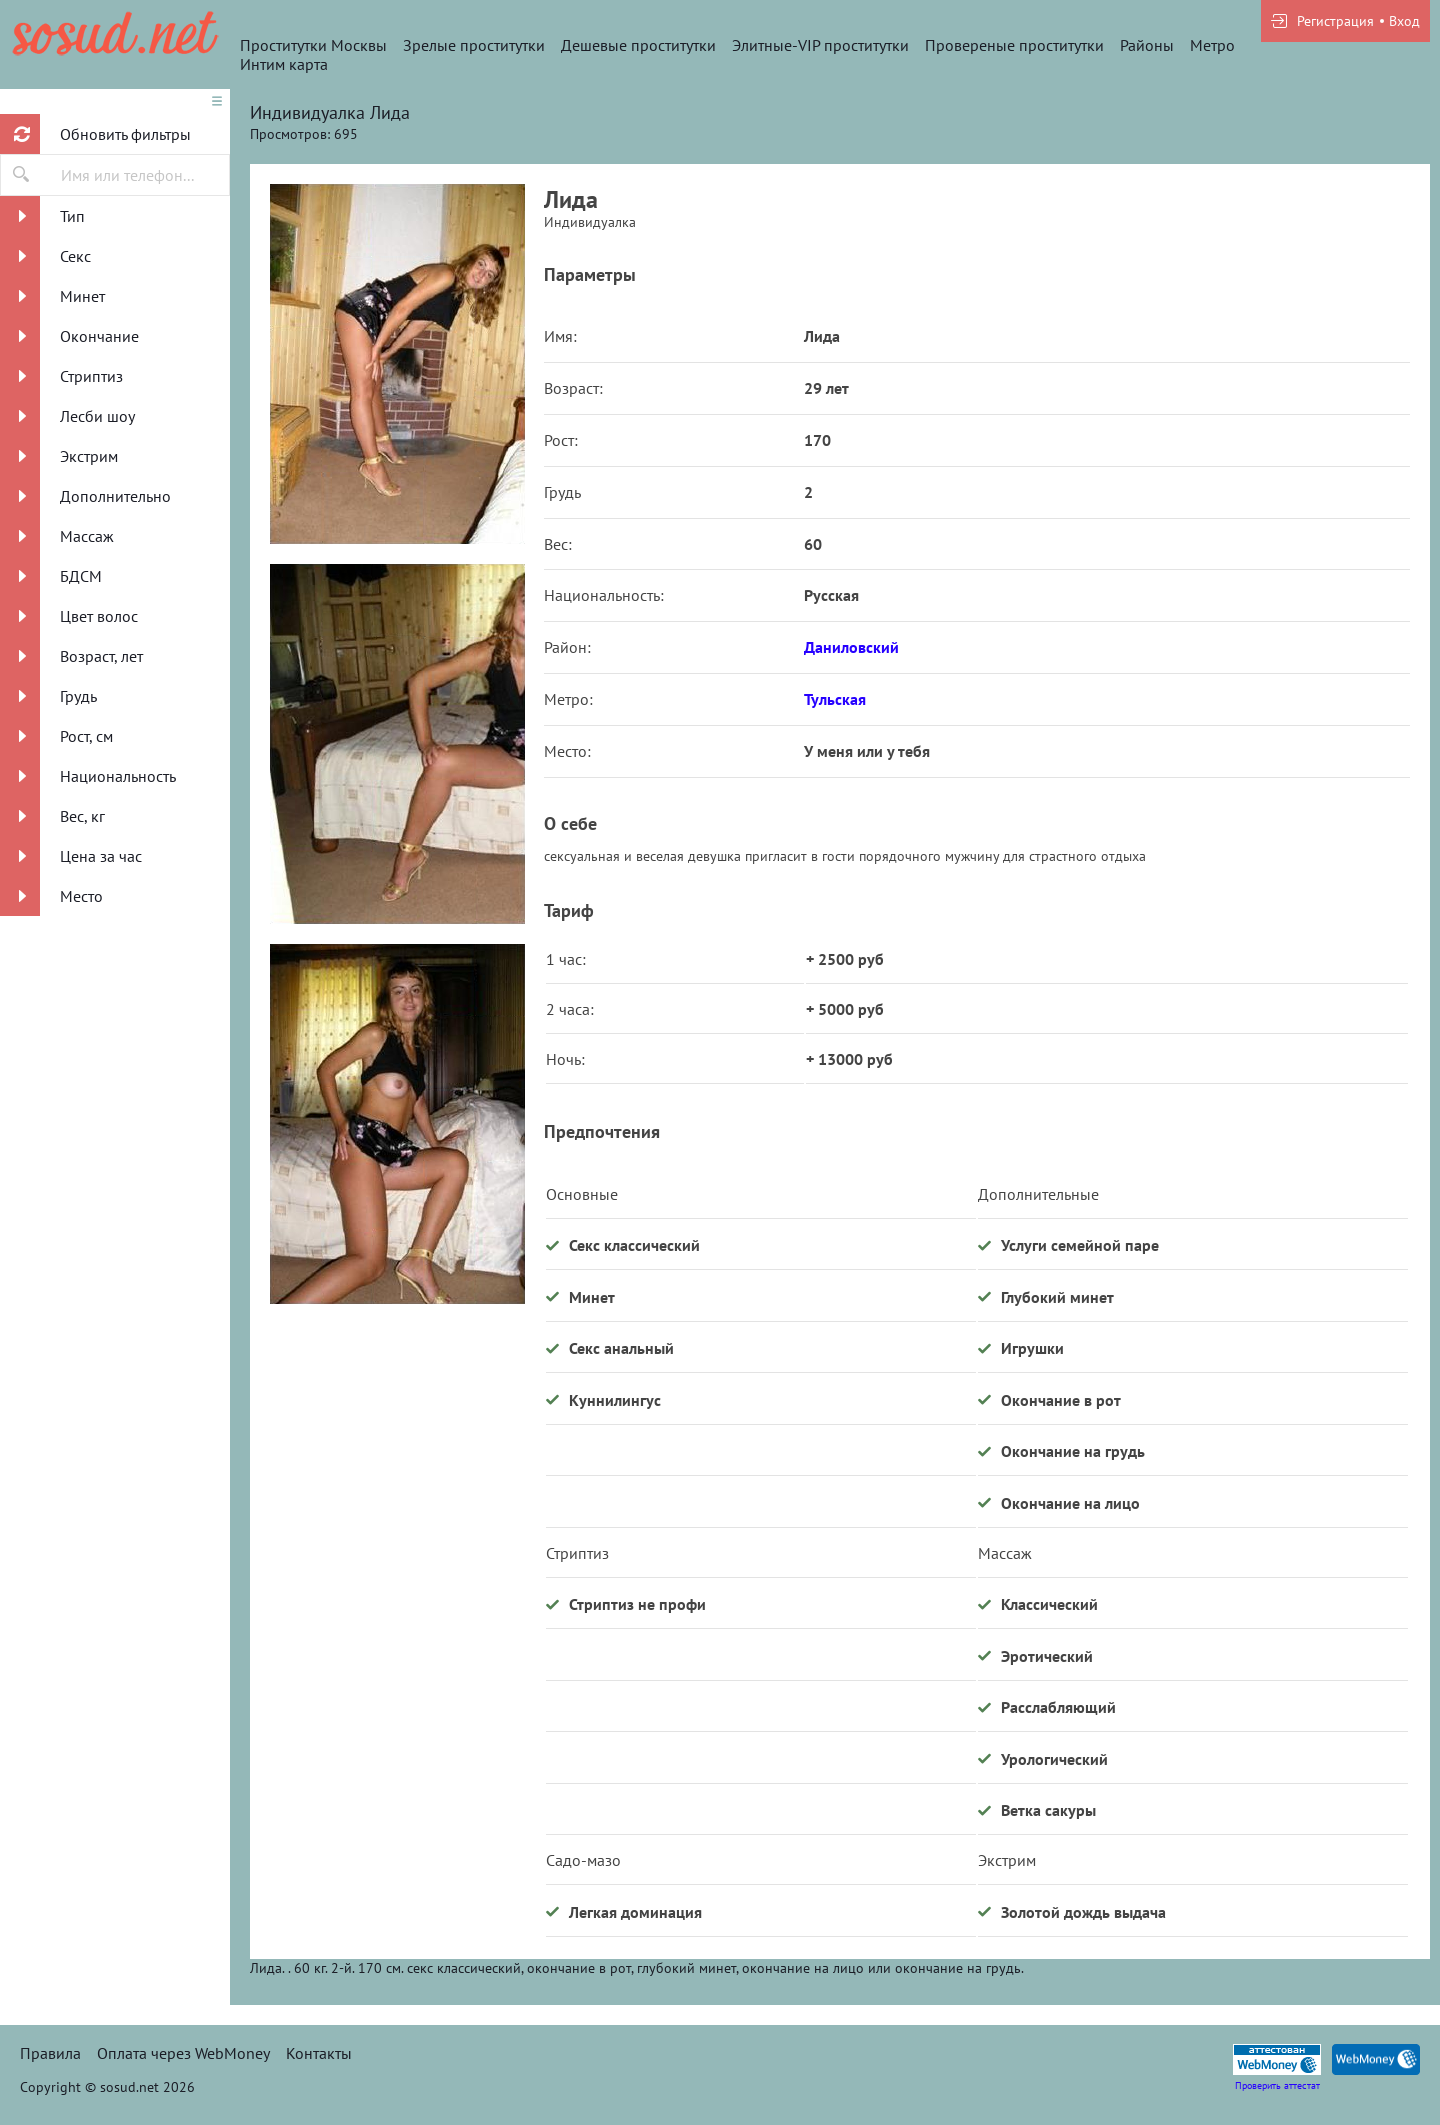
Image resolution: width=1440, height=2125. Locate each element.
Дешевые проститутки (638, 45)
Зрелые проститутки (474, 45)
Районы (1147, 45)
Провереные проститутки (1014, 45)
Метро (1212, 45)
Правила (50, 2053)
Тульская (835, 699)
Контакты (319, 2053)
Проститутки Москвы (313, 45)
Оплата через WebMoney (183, 2053)
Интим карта (284, 64)
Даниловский (851, 647)
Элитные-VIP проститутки (820, 45)
